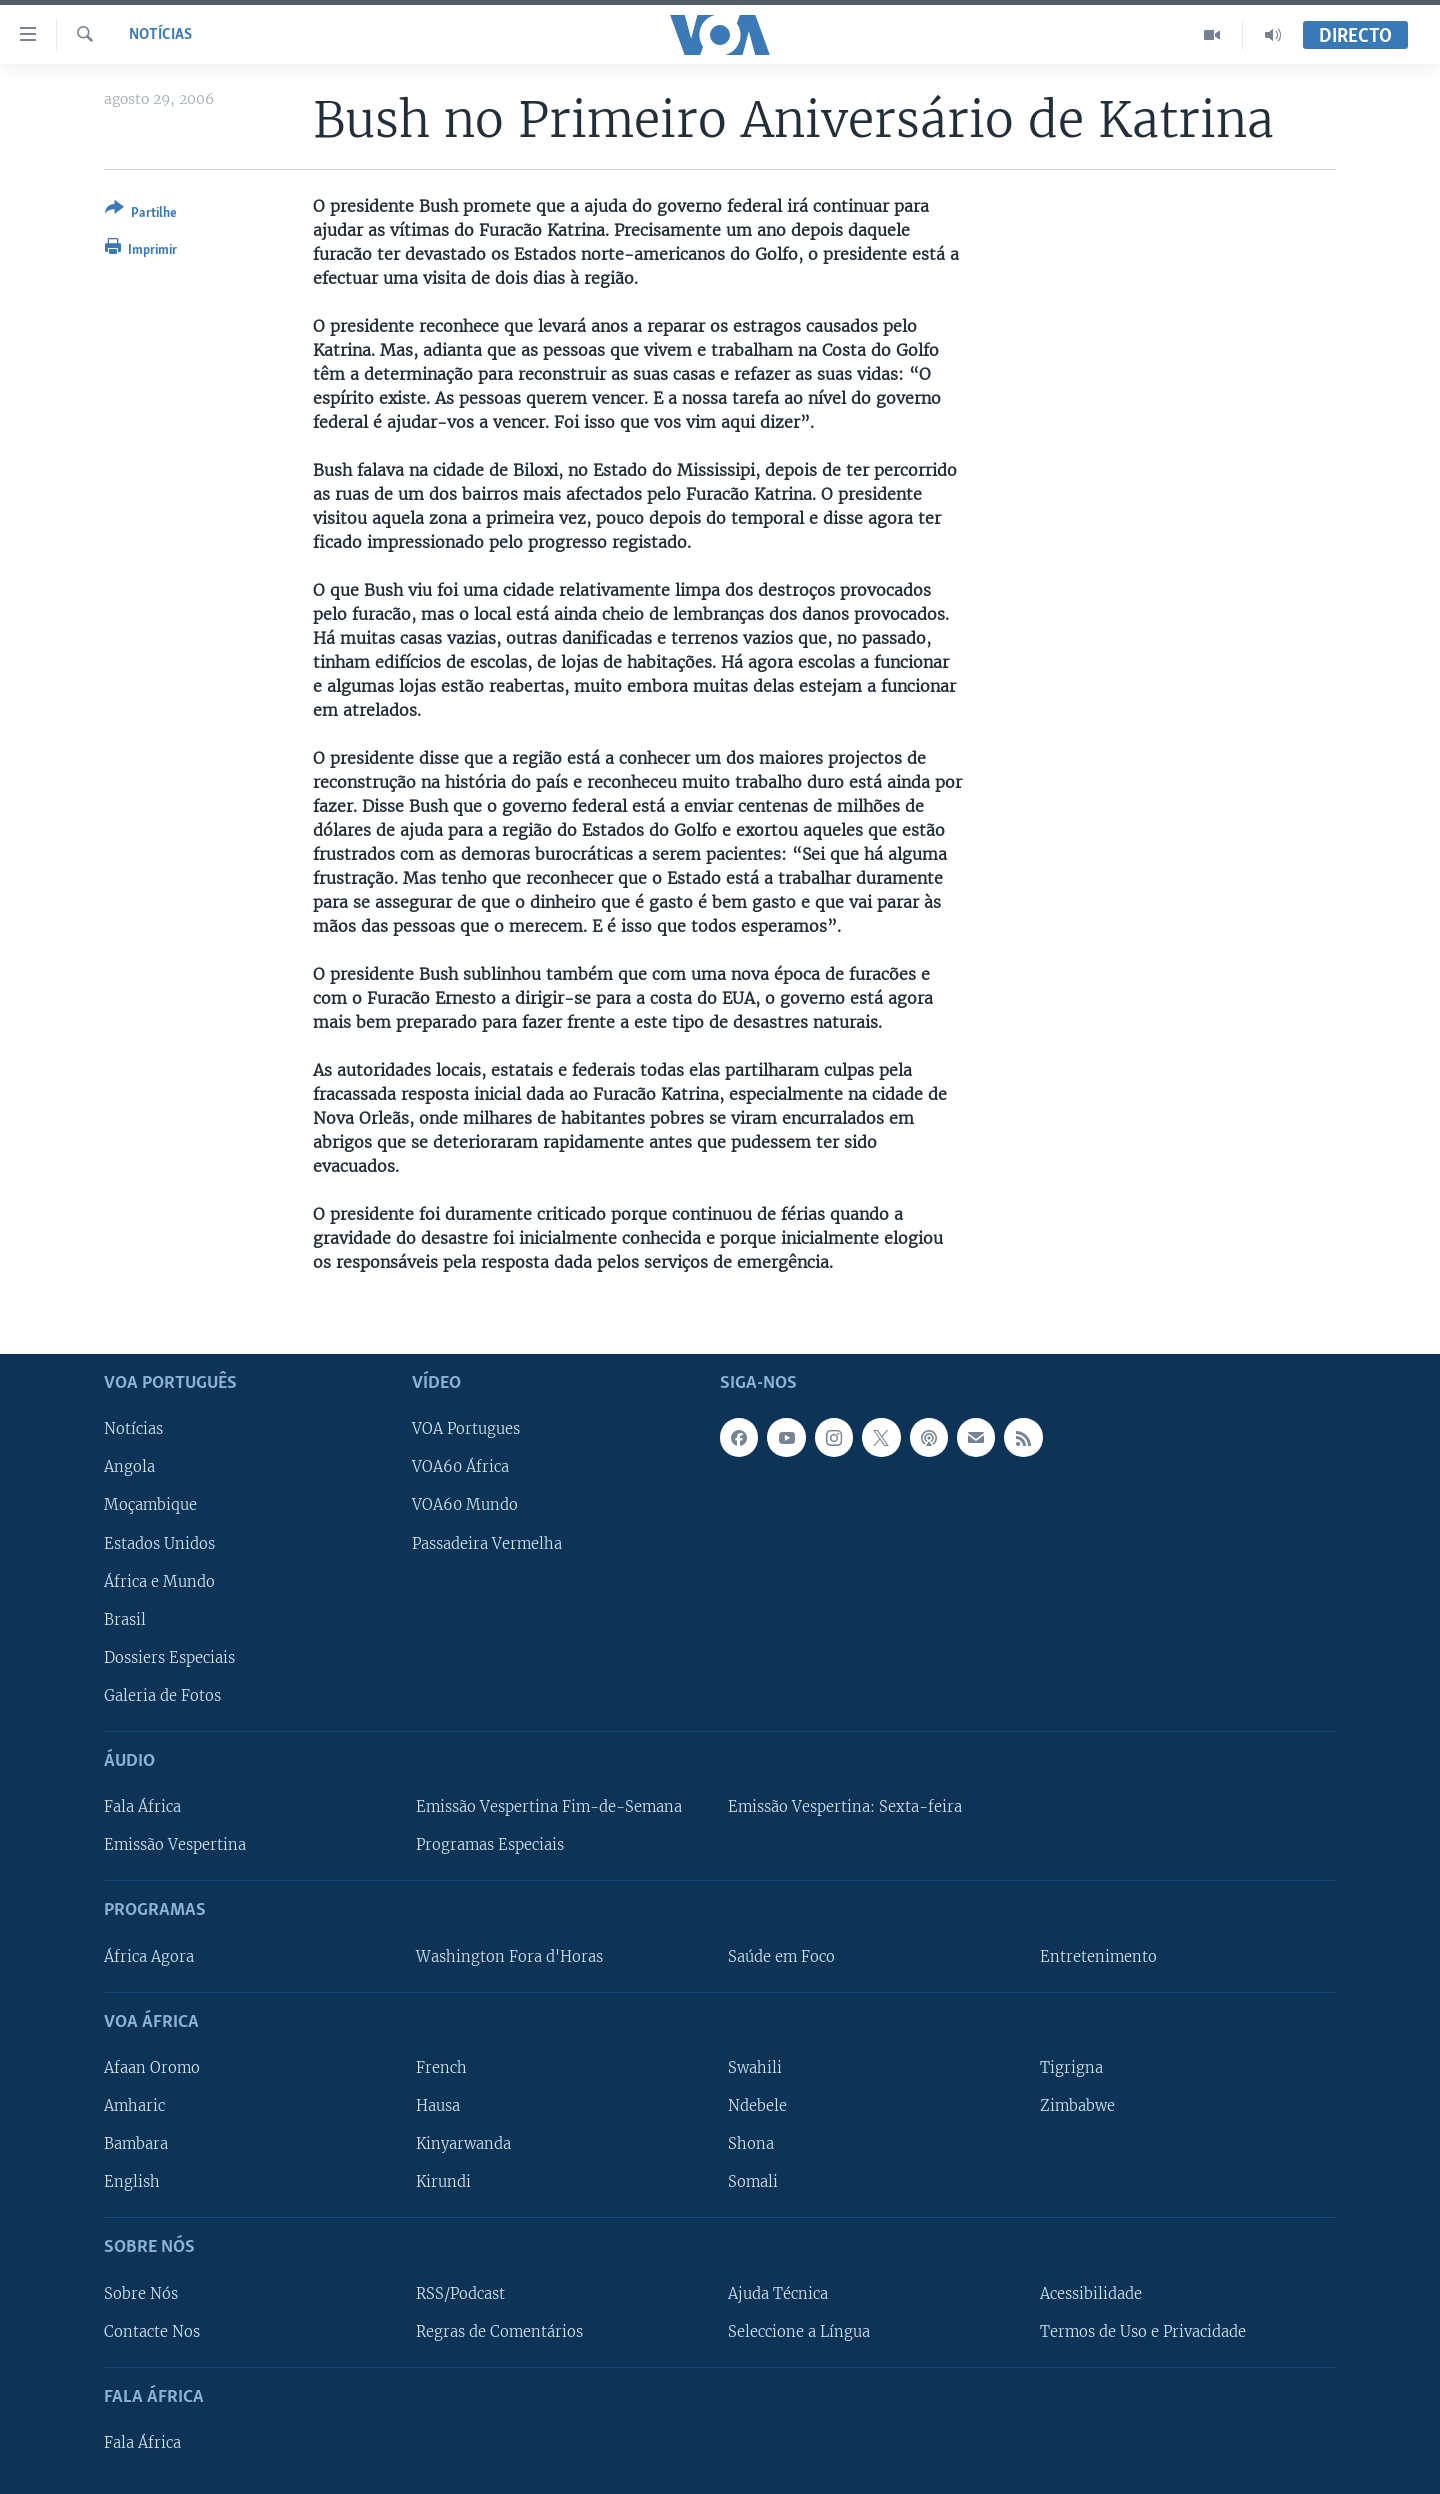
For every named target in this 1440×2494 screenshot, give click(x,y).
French (441, 2068)
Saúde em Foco (781, 1956)
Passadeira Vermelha (487, 1543)
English (132, 2182)
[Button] (141, 214)
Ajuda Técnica (778, 2293)
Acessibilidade (1091, 2293)
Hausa (438, 2106)
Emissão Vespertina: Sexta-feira (845, 1807)
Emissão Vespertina (175, 1845)
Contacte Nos (152, 2331)
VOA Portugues (466, 1429)
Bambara (136, 2144)
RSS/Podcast (460, 2293)
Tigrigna (1071, 2068)
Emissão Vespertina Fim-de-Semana (549, 1807)
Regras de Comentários (499, 2331)
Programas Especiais (490, 1845)
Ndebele (757, 2106)
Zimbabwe (1077, 2106)
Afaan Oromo (152, 2068)
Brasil (125, 1619)
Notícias (160, 35)
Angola (129, 1467)
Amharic (134, 2106)
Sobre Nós (141, 2293)
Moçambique (150, 1505)
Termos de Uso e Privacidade (1143, 2331)
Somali (753, 2182)
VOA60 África (460, 1467)
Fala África (142, 1807)
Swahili (755, 2068)
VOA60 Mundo (465, 1505)
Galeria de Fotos (162, 1695)
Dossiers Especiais (169, 1657)
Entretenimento (1098, 1956)
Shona (751, 2144)
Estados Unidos (159, 1543)
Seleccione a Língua (799, 2331)
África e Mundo (159, 1581)
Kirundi (443, 2182)
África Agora (149, 1956)
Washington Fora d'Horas (509, 1956)
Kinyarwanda (463, 2144)
